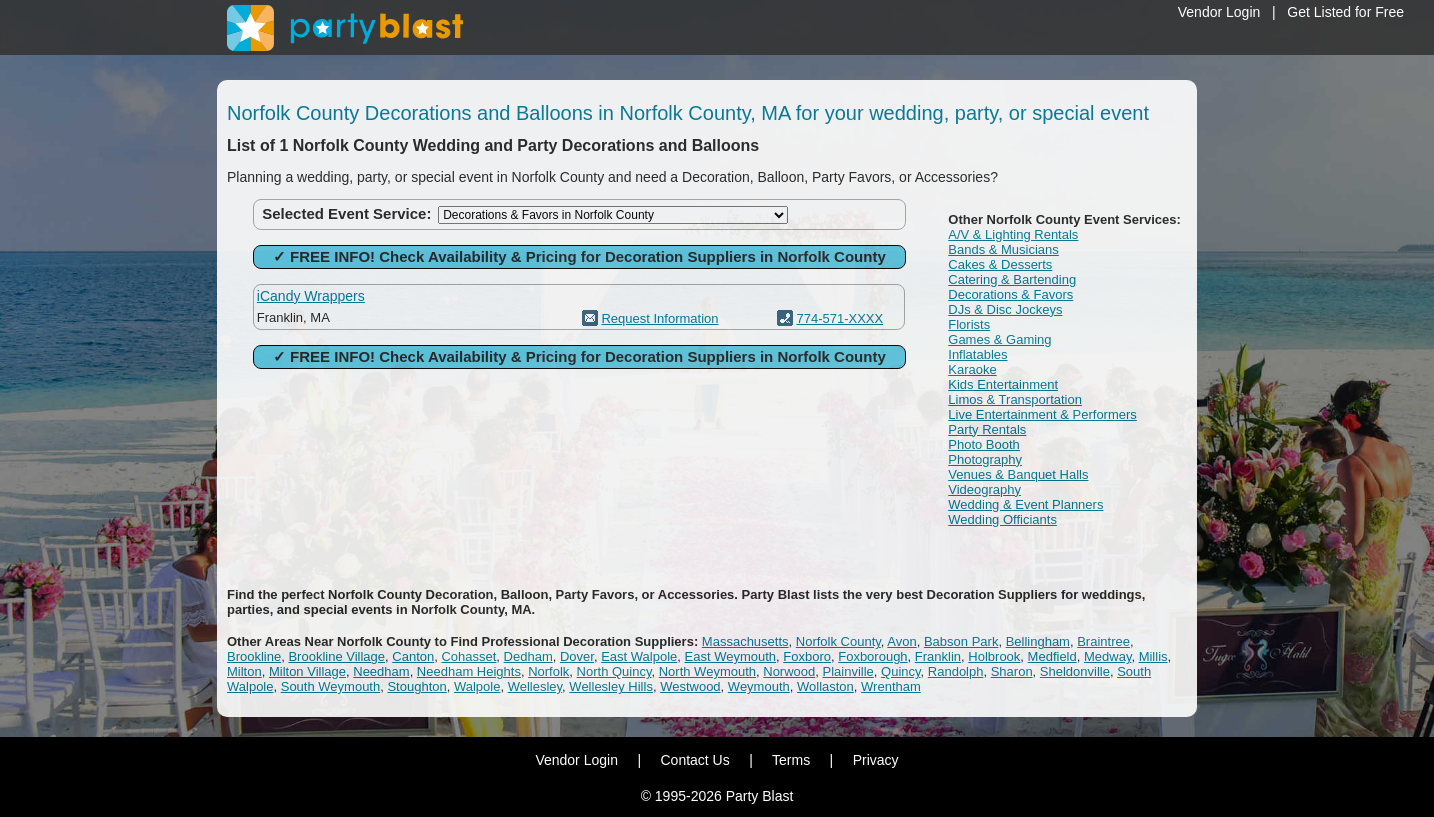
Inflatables (977, 354)
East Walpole (639, 656)
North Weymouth (707, 671)
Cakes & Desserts (1000, 264)
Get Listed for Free (1345, 12)
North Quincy (614, 671)
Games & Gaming (999, 339)
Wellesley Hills (611, 686)
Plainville (848, 671)
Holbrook (994, 656)
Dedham (528, 656)
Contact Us (694, 760)
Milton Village (307, 671)
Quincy (901, 671)
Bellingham (1038, 641)
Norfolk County (838, 641)
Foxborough (872, 656)
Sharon (1012, 671)
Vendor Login (1219, 12)
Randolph (956, 671)
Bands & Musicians (1003, 249)
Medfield (1052, 656)
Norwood (789, 671)
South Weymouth (330, 686)
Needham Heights (469, 671)
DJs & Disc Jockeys (1005, 309)
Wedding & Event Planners (1025, 504)
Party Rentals (987, 429)
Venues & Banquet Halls (1018, 474)
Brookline (254, 656)
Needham (381, 671)
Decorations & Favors (1010, 294)
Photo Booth (984, 444)
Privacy (876, 760)
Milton (244, 671)
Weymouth (759, 686)
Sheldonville (1075, 671)
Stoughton (416, 686)
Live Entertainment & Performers (1042, 414)
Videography (984, 489)
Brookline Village (336, 656)
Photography (985, 459)
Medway (1107, 656)
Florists (969, 324)
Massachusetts (745, 641)
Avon (901, 641)
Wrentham (891, 686)
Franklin (938, 656)
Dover (577, 656)
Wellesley (535, 686)
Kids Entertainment (1003, 384)
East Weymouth (731, 656)
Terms (791, 760)
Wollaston (825, 686)
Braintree (1103, 641)
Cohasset (468, 656)
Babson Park (961, 641)
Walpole (477, 686)
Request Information (659, 318)
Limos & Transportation (1015, 399)
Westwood (690, 686)
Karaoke (972, 369)
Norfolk (548, 671)
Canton (413, 656)
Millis (1153, 656)
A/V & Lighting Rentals (1013, 234)
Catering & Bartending (1012, 279)
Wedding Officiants (1002, 519)
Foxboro (807, 656)
